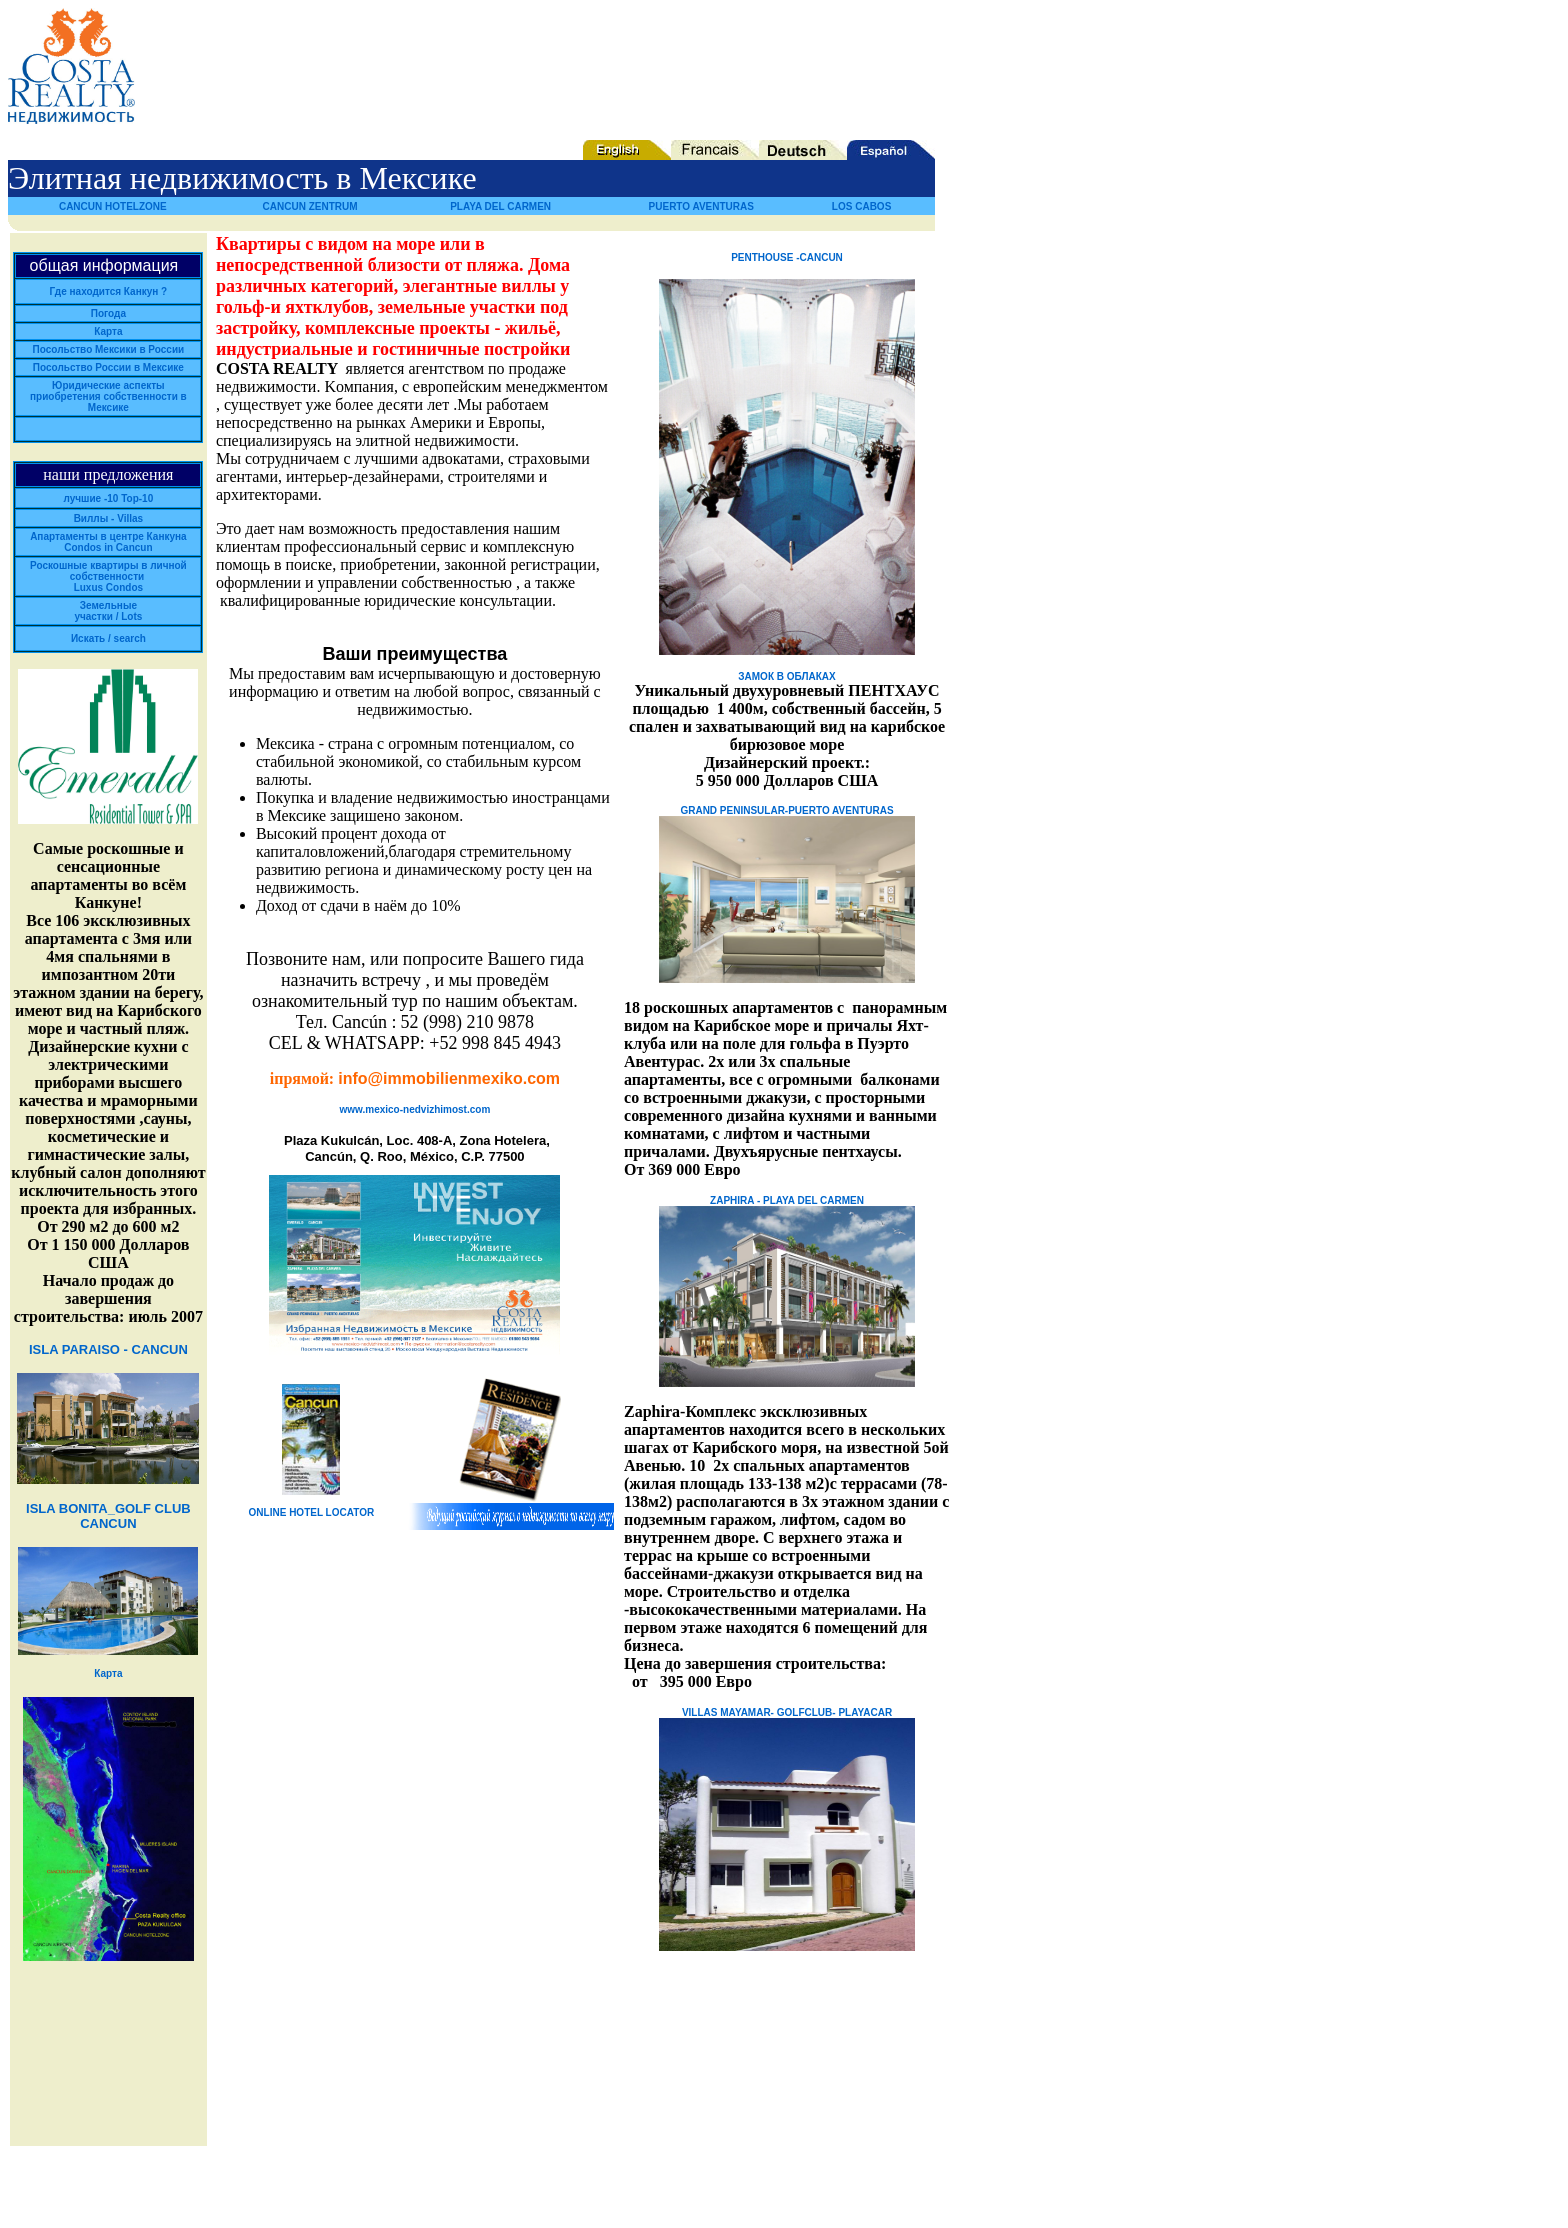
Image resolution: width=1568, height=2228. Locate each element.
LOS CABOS (861, 206)
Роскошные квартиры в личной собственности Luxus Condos (108, 576)
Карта (108, 331)
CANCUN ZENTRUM (310, 206)
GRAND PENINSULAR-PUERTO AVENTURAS (786, 810)
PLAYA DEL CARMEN (500, 206)
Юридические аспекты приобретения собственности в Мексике (108, 396)
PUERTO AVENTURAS (701, 206)
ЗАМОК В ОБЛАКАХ (786, 676)
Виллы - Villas (108, 518)
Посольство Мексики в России (109, 349)
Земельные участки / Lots (108, 611)
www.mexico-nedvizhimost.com (415, 1109)
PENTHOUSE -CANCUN (787, 257)
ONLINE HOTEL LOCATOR (312, 1512)
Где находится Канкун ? (109, 291)
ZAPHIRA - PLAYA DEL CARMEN (787, 1200)
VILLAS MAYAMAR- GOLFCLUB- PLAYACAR (787, 1712)
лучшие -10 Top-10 (109, 498)
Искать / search (108, 638)
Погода (108, 313)
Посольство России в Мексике (108, 367)
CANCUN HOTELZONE (113, 206)
